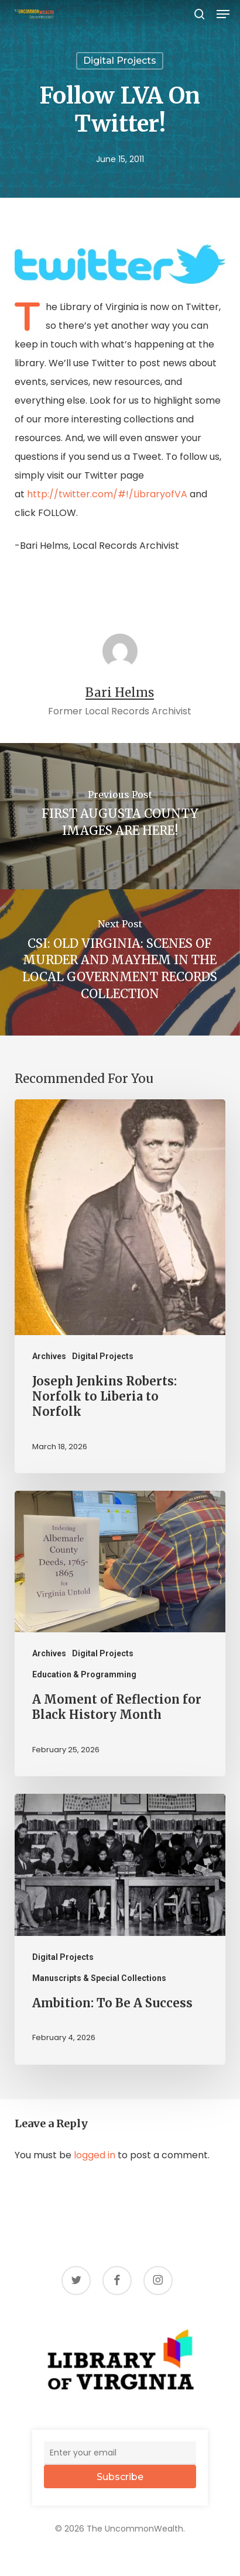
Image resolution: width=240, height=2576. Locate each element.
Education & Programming (84, 1674)
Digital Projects (119, 60)
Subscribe (120, 2476)
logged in (94, 2155)
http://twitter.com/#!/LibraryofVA (107, 494)
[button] (223, 14)
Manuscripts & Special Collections (99, 1978)
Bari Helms (119, 692)
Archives (49, 1356)
